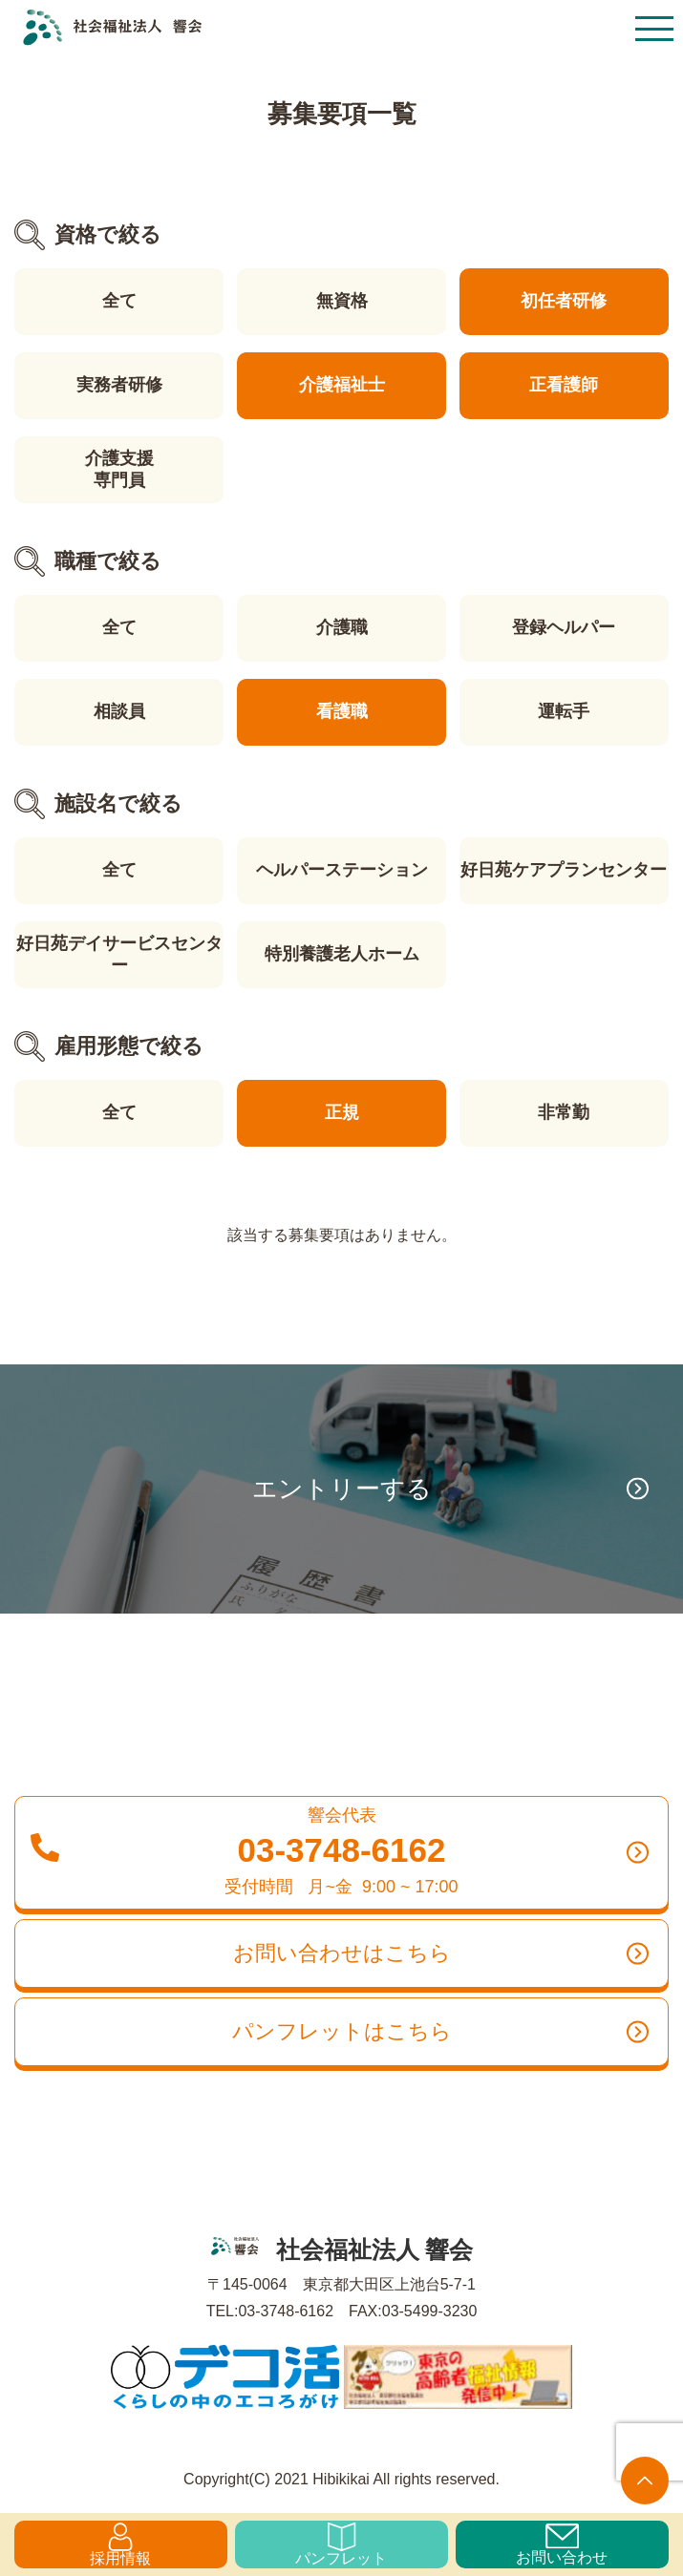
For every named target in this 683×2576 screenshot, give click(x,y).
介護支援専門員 (119, 469)
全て (119, 300)
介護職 (342, 627)
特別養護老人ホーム (342, 953)
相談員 (119, 711)
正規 (342, 1112)
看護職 (342, 711)
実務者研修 (119, 384)
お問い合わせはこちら (441, 1953)
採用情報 (120, 2544)
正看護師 (563, 384)
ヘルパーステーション (342, 869)
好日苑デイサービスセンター (119, 954)
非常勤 (563, 1112)
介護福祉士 (342, 384)
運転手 (563, 711)
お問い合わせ (562, 2544)
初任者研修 (564, 300)
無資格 (342, 300)
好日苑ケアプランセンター (563, 869)
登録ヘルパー (563, 627)
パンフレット (341, 2544)
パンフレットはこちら (441, 2031)
